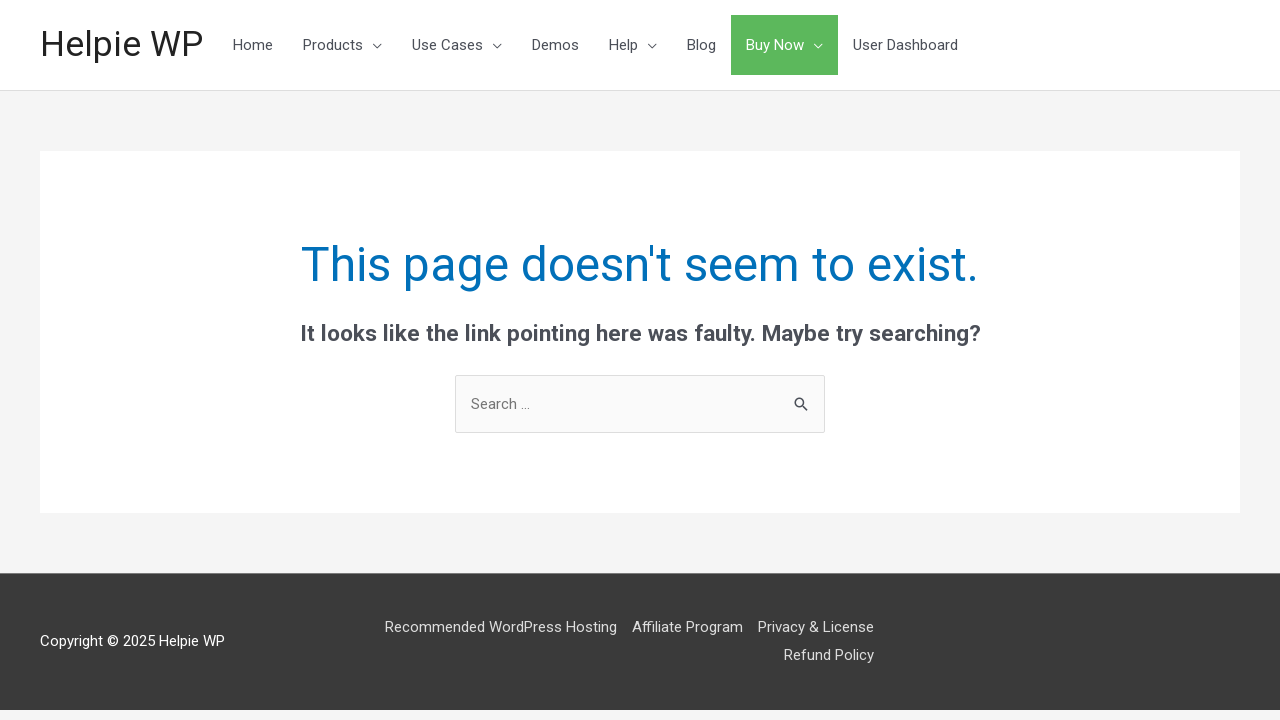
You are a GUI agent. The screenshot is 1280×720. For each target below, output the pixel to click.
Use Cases (447, 45)
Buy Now (775, 45)
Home (253, 45)
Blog (701, 45)
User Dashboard (905, 45)
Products (333, 45)
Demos (555, 45)
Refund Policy (829, 655)
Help (623, 45)
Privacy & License (816, 627)
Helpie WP (121, 44)
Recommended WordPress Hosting (501, 627)
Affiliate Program (687, 627)
